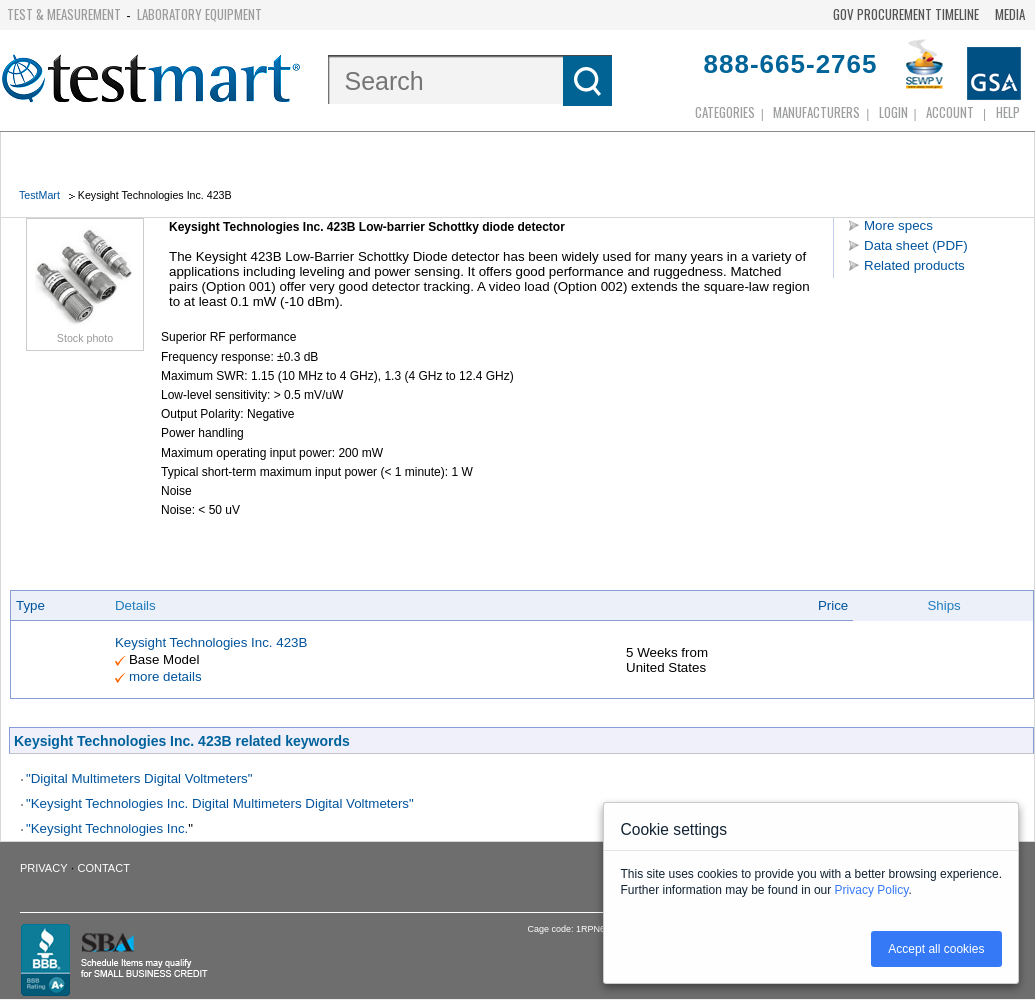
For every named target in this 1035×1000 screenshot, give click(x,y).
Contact (104, 868)
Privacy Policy (872, 890)
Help (1008, 112)
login (893, 112)
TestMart (39, 195)
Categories (725, 112)
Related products (914, 265)
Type (30, 605)
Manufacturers (816, 112)
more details (165, 676)
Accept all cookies (936, 949)
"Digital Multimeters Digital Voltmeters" (139, 778)
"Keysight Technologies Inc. (107, 828)
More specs (898, 225)
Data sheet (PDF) (916, 245)
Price (833, 605)
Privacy (43, 868)
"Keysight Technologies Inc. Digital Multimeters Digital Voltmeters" (220, 803)
